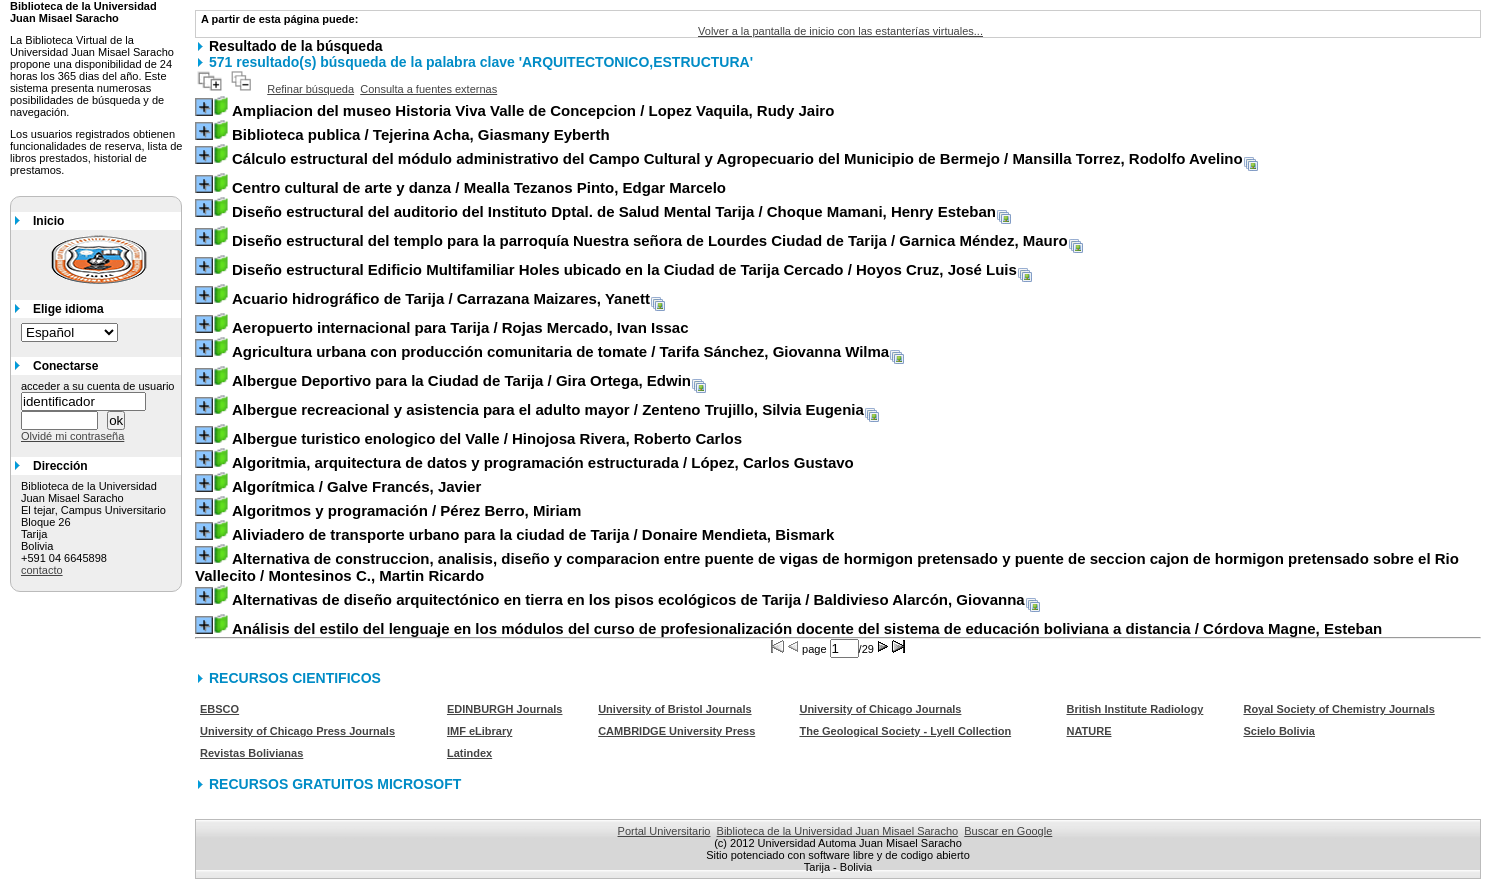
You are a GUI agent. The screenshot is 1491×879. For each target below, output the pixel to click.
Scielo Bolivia (1279, 731)
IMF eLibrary (479, 731)
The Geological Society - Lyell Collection (905, 731)
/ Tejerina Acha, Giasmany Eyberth (421, 134)
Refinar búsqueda (310, 89)
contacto (42, 570)
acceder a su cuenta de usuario (98, 386)
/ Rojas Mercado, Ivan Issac (460, 327)
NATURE (1088, 731)
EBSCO (219, 709)
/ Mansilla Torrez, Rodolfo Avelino (737, 158)
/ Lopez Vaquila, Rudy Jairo (533, 110)
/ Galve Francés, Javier (356, 486)
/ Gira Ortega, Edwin (461, 380)
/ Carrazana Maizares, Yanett (441, 298)
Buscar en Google (1008, 831)
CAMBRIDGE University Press (676, 731)
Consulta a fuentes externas (428, 89)
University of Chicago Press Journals (297, 731)
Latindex (469, 753)
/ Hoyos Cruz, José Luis (624, 269)
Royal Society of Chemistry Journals (1338, 709)
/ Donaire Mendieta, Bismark (533, 534)
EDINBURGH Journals (505, 709)
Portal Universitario (664, 831)
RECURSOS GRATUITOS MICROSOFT (335, 784)
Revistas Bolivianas (251, 753)
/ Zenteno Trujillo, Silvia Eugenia (548, 409)
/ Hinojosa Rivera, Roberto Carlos (487, 438)
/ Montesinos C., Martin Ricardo (827, 567)
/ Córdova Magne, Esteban (807, 628)
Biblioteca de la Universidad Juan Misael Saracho (838, 831)
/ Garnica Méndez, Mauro (650, 240)
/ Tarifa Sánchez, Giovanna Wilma (560, 351)
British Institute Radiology (1134, 709)
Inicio (48, 221)
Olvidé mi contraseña (72, 436)
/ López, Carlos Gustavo (543, 462)
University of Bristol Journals (674, 709)
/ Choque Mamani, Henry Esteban (614, 211)
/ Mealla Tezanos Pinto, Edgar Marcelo (479, 187)
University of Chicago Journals (880, 709)
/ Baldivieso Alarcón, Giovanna (628, 599)
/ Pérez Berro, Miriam (406, 510)
